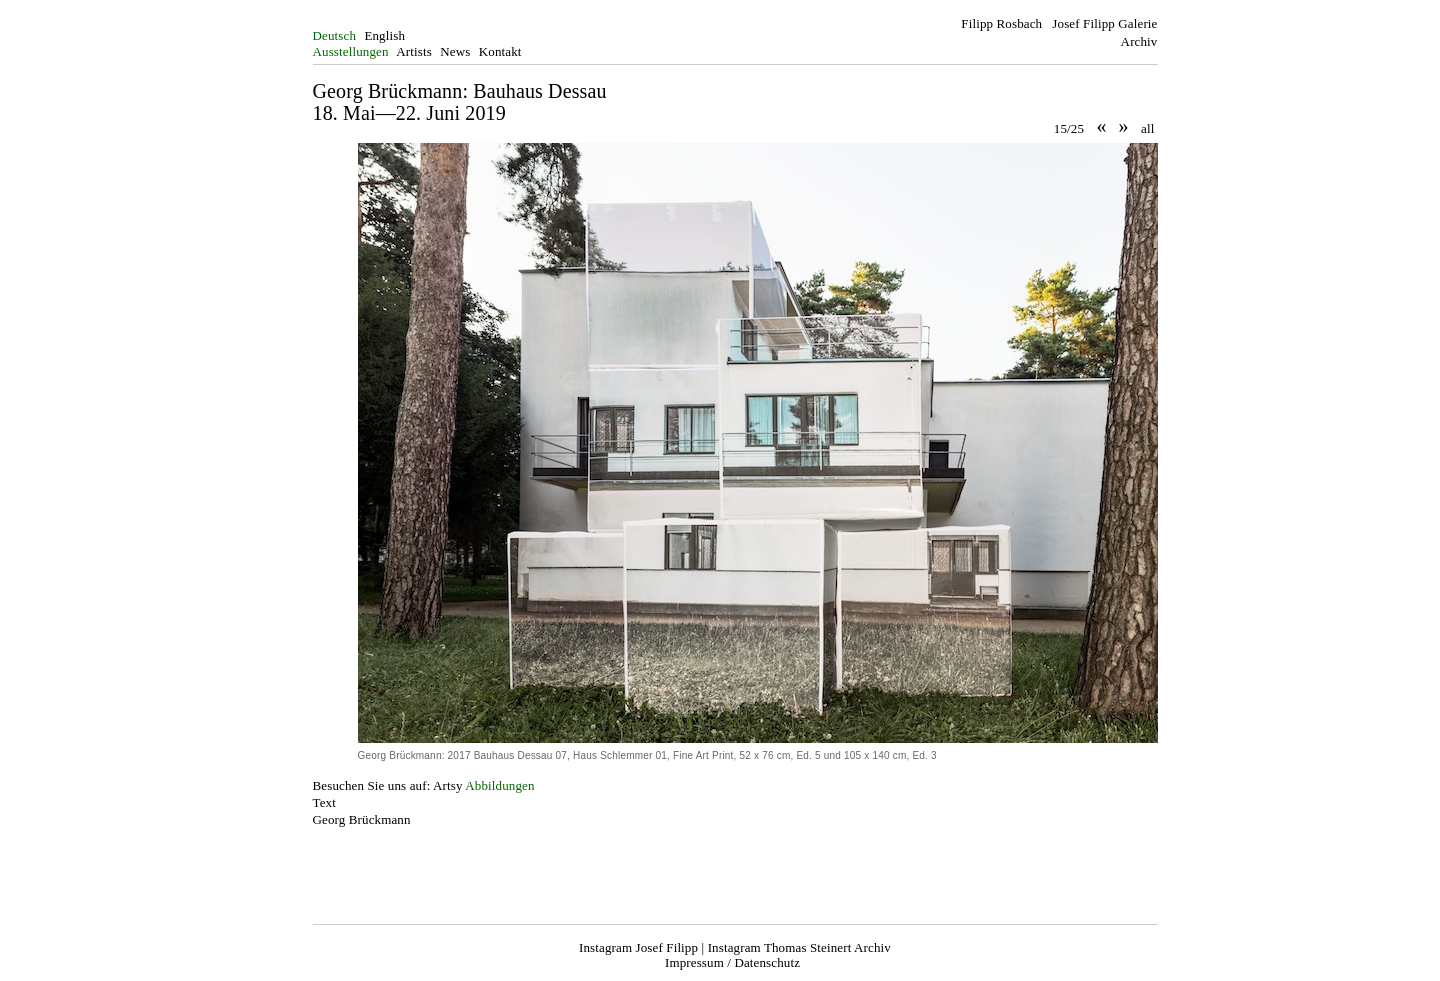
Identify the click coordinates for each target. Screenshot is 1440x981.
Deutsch (335, 35)
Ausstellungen (351, 51)
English (384, 35)
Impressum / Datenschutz (732, 962)
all (1147, 128)
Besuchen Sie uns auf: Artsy (388, 785)
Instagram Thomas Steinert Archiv (799, 947)
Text (324, 802)
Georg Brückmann (362, 819)
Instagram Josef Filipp (638, 947)
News (455, 51)
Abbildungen (499, 785)
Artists (414, 51)
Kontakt (500, 51)
